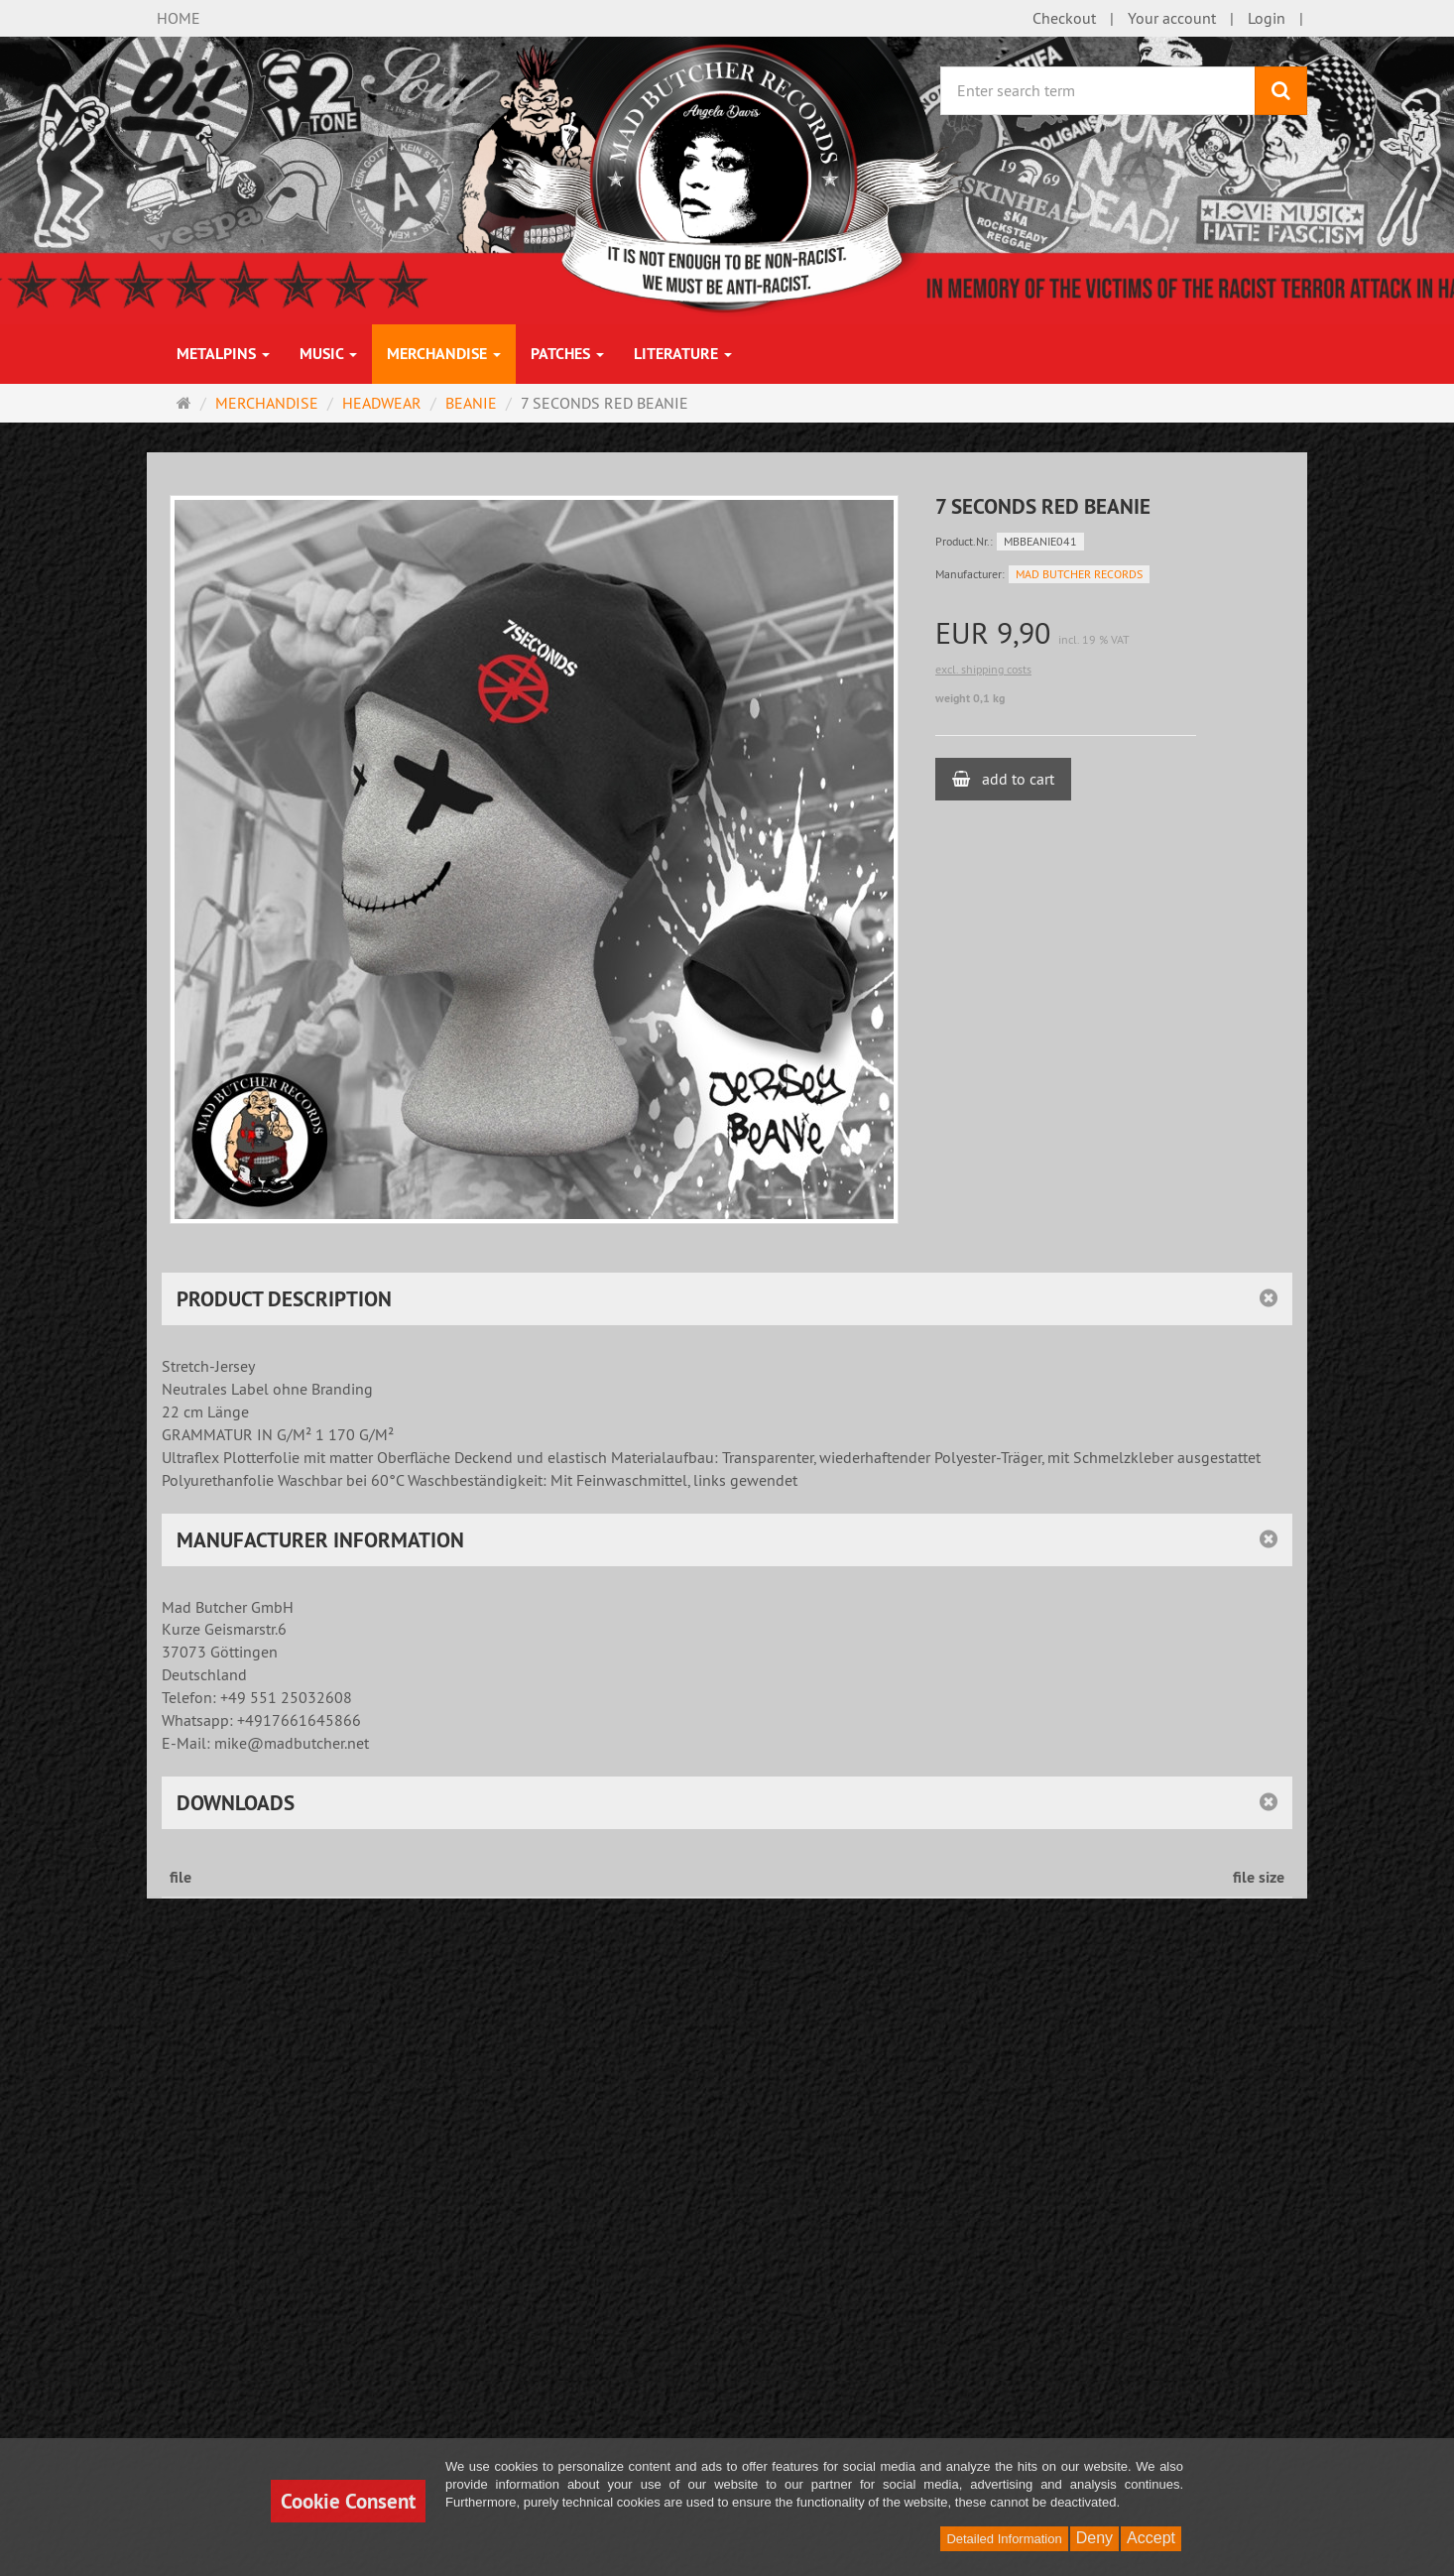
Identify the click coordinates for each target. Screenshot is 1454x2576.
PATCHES (567, 353)
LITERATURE (683, 353)
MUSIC (328, 353)
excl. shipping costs (983, 669)
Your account (1172, 18)
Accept (1151, 2537)
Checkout (1064, 18)
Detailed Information (1003, 2538)
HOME (178, 18)
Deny (1094, 2537)
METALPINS (223, 353)
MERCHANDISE (444, 353)
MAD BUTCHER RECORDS (1079, 573)
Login (1266, 18)
